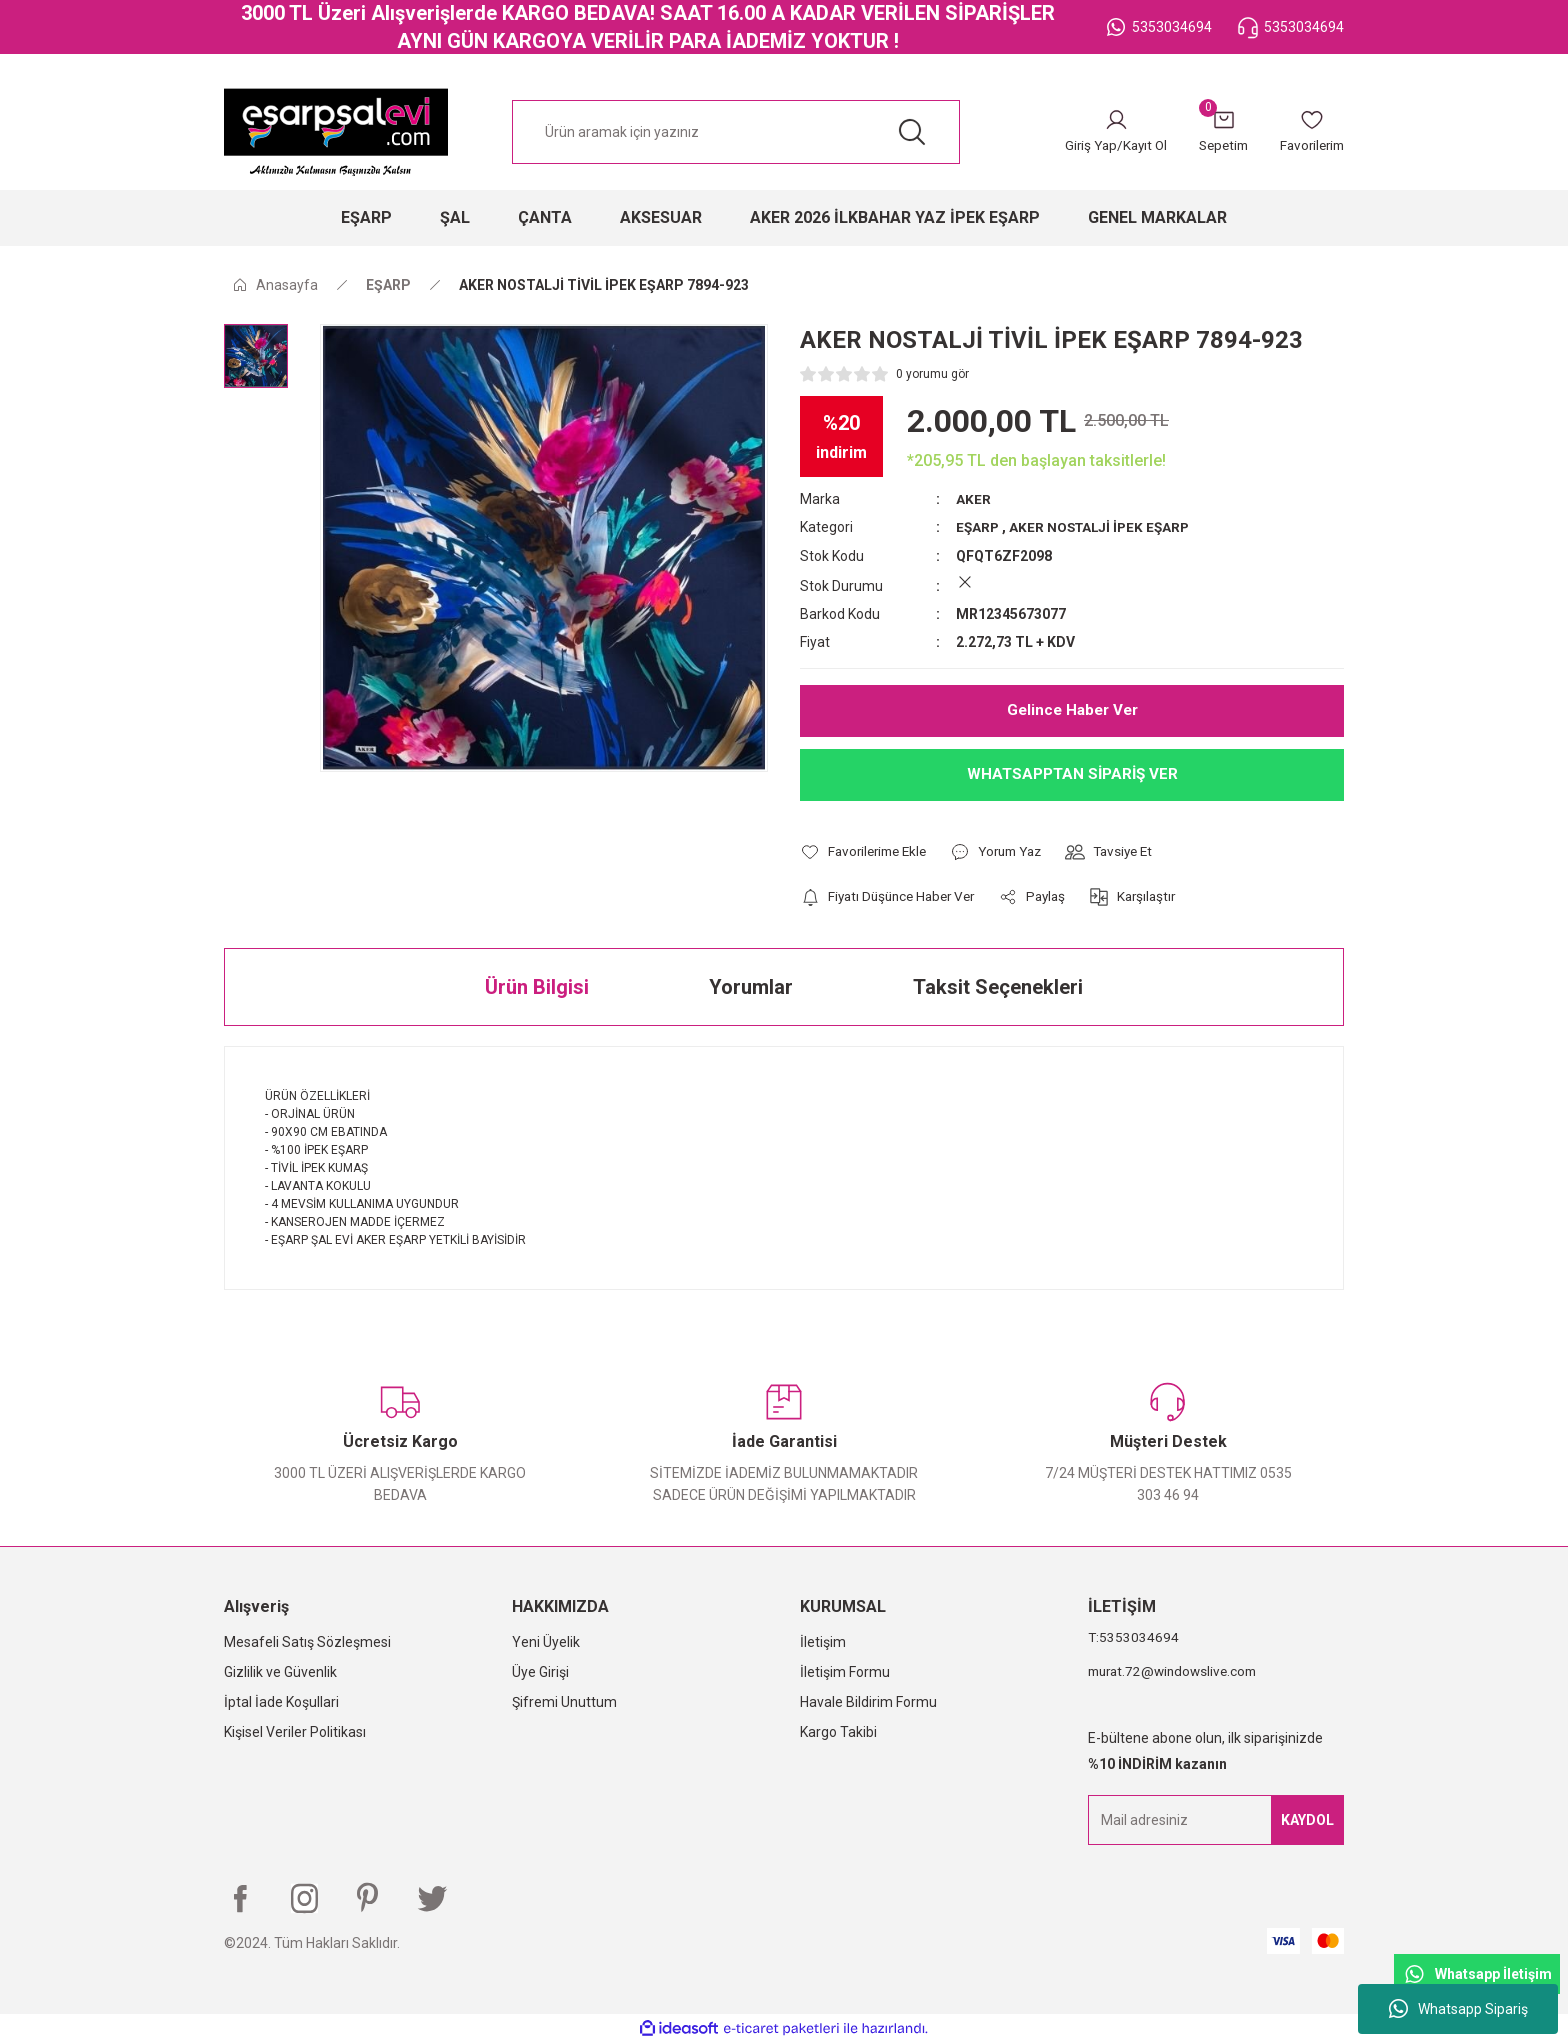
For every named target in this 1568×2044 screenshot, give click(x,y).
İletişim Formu (845, 1672)
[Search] (736, 132)
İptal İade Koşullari (281, 1702)
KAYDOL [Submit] (1307, 1820)
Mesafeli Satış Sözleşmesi (307, 1642)
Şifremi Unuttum (564, 1702)
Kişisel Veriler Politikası (295, 1732)
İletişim (823, 1642)
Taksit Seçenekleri (998, 987)
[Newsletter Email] (1216, 1820)
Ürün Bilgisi (537, 987)
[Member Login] (1102, 132)
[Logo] (336, 132)
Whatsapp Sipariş (1458, 2009)
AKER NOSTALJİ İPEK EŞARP (1104, 527)
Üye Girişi (540, 1672)
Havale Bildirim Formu (868, 1702)
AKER (973, 499)
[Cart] (1215, 132)
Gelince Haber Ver (1072, 709)
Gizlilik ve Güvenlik (280, 1672)
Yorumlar (751, 987)
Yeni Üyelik (546, 1642)
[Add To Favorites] (867, 851)
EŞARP (978, 527)
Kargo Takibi (838, 1732)
